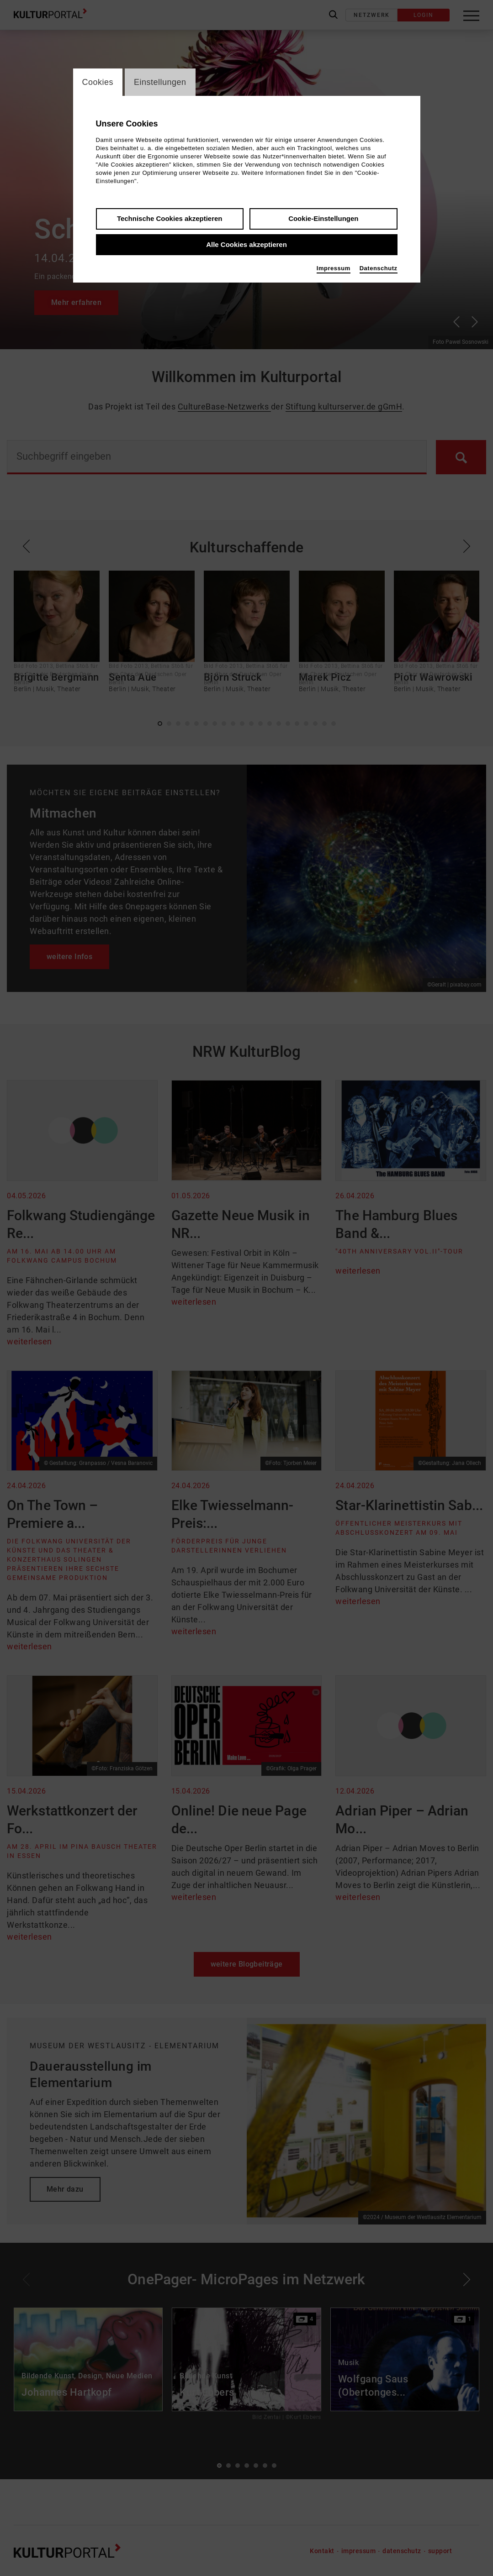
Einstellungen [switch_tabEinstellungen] (160, 82)
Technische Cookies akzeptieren (170, 218)
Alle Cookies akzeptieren (246, 244)
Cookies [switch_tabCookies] (98, 82)
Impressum (333, 268)
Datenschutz (379, 268)
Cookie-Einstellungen (323, 218)
